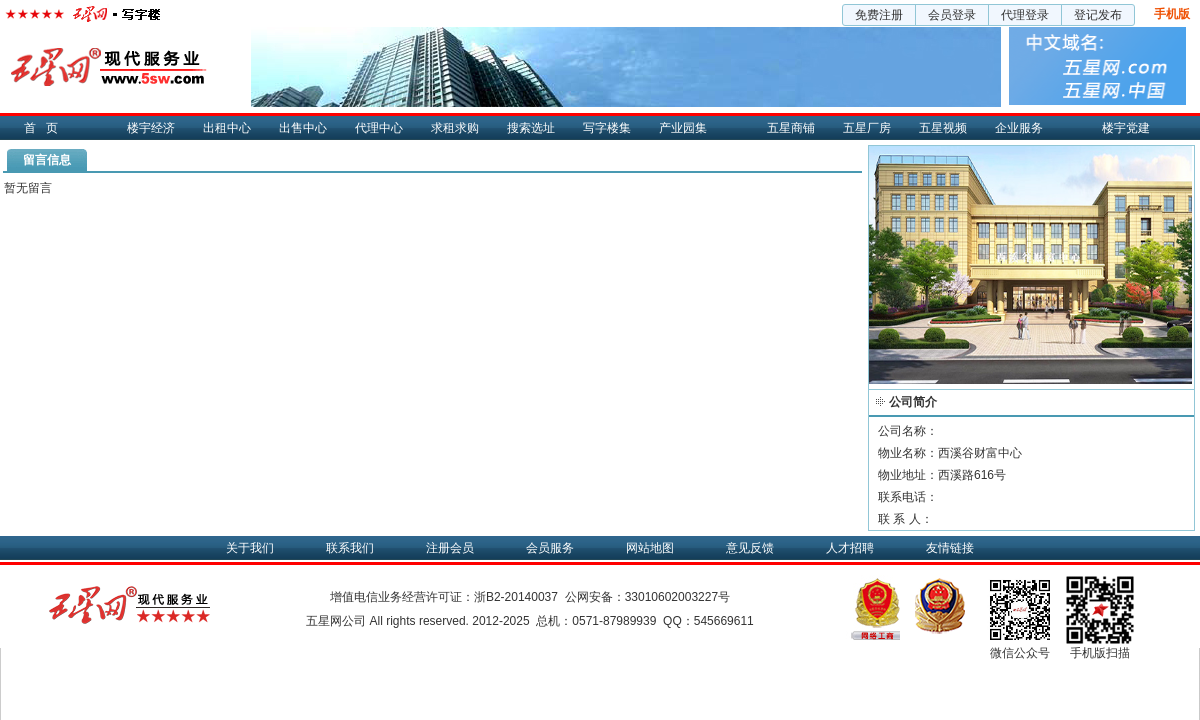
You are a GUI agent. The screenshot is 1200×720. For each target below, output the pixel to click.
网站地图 (650, 548)
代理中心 (379, 128)
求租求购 (455, 128)
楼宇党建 (1126, 128)
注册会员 (450, 548)
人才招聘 (850, 548)
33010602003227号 (677, 597)
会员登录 (952, 15)
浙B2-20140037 (516, 597)
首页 (46, 128)
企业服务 (1019, 128)
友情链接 (950, 548)
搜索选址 (531, 128)
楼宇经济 (151, 128)
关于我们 (250, 548)
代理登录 (1025, 15)
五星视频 (943, 128)
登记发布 (1098, 15)
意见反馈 (750, 548)
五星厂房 (867, 128)
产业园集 (683, 128)
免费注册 (879, 15)
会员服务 (550, 548)
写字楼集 (607, 128)
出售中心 (303, 128)
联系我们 (350, 548)
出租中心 (227, 128)
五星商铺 (791, 128)
